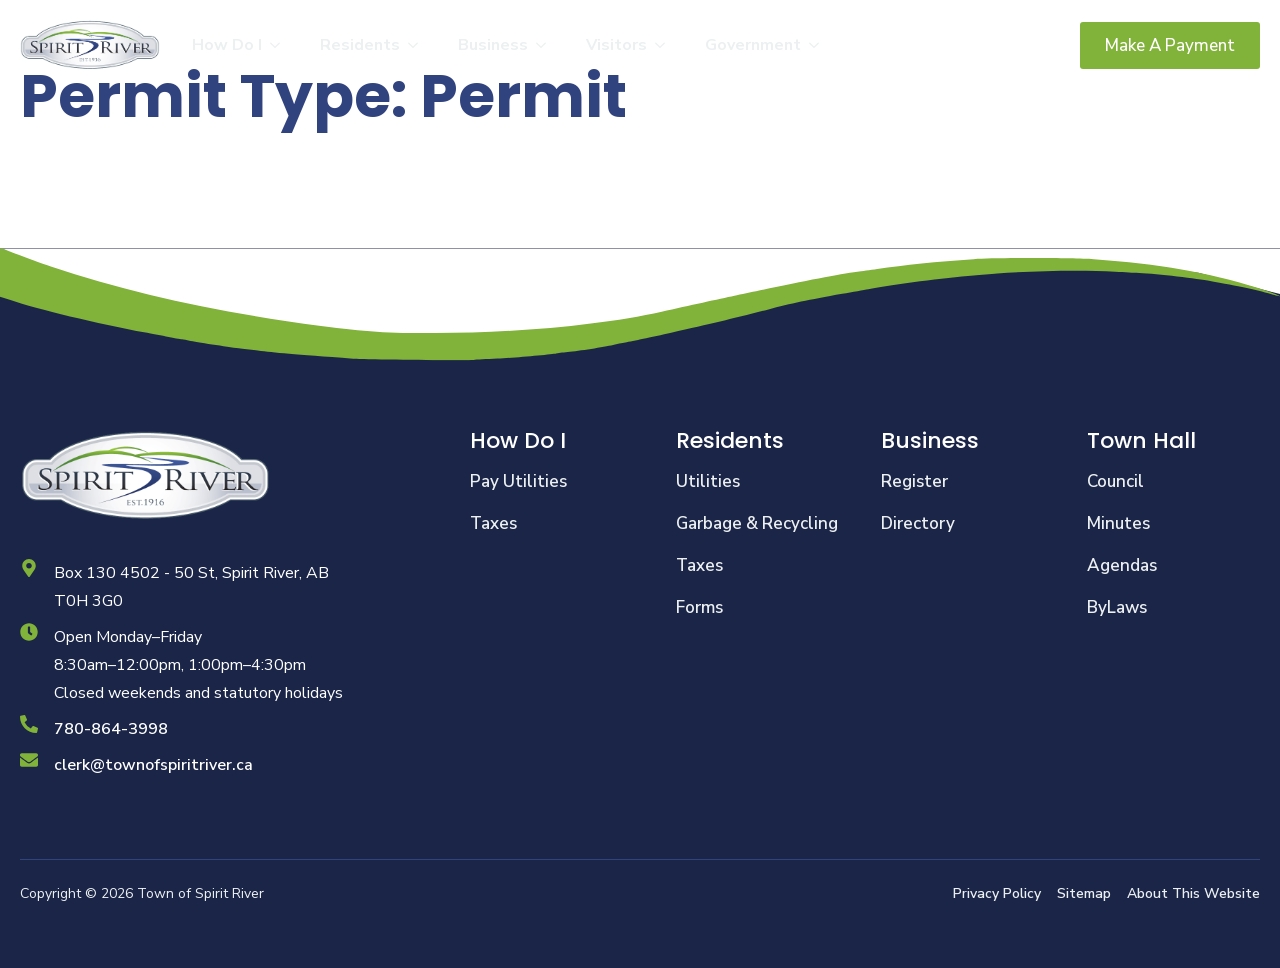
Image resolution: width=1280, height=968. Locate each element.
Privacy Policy (997, 893)
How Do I (227, 45)
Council (1115, 481)
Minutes (1118, 523)
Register (914, 481)
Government (753, 45)
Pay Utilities (518, 481)
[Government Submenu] (820, 45)
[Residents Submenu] (419, 45)
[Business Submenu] (547, 45)
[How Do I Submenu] (281, 45)
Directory (918, 523)
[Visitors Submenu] (666, 45)
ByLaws (1117, 607)
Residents (360, 45)
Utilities (708, 481)
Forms (699, 607)
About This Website (1193, 893)
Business (493, 45)
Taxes (493, 523)
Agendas (1122, 565)
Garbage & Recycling (757, 523)
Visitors (616, 45)
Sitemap (1084, 893)
